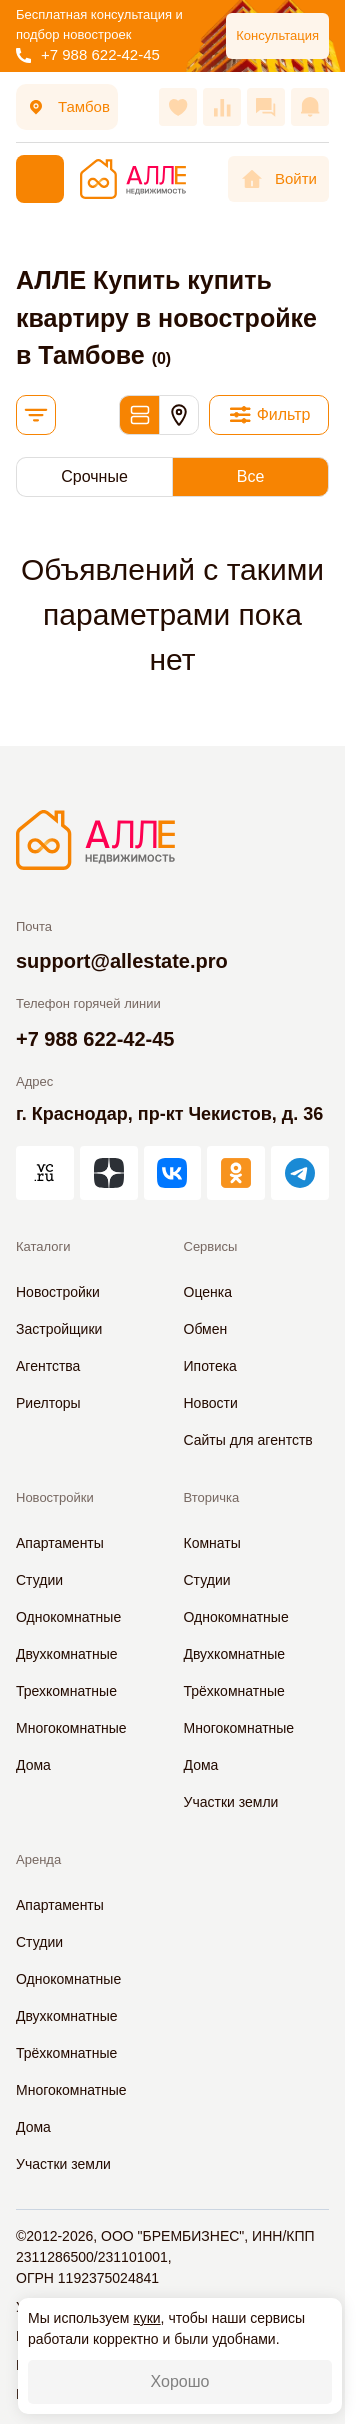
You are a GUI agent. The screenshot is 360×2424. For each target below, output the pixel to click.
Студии (39, 1580)
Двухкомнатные (67, 1654)
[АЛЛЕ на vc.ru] (45, 1173)
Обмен (206, 1329)
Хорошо (180, 2381)
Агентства (48, 1366)
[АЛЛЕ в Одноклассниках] (236, 1173)
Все (251, 476)
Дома (33, 1765)
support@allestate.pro (122, 961)
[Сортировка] (36, 415)
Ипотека (210, 1366)
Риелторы (48, 1403)
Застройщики (59, 1329)
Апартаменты (60, 1543)
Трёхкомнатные (234, 1691)
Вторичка (212, 1497)
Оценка (208, 1292)
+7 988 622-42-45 (88, 54)
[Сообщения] (266, 107)
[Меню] (40, 179)
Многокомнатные (71, 1728)
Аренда (38, 1859)
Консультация (277, 35)
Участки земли (231, 1802)
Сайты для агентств (248, 1440)
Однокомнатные (68, 1617)
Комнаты (212, 1543)
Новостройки (58, 1292)
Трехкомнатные (66, 1691)
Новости (211, 1403)
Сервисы (211, 1246)
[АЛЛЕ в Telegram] (300, 1173)
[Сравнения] (222, 107)
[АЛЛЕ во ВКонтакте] (173, 1173)
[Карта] (179, 415)
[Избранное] (178, 107)
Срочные (94, 476)
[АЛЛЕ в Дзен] (109, 1173)
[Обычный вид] (139, 415)
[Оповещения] (310, 107)
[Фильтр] (269, 415)
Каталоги (43, 1246)
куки (146, 2318)
